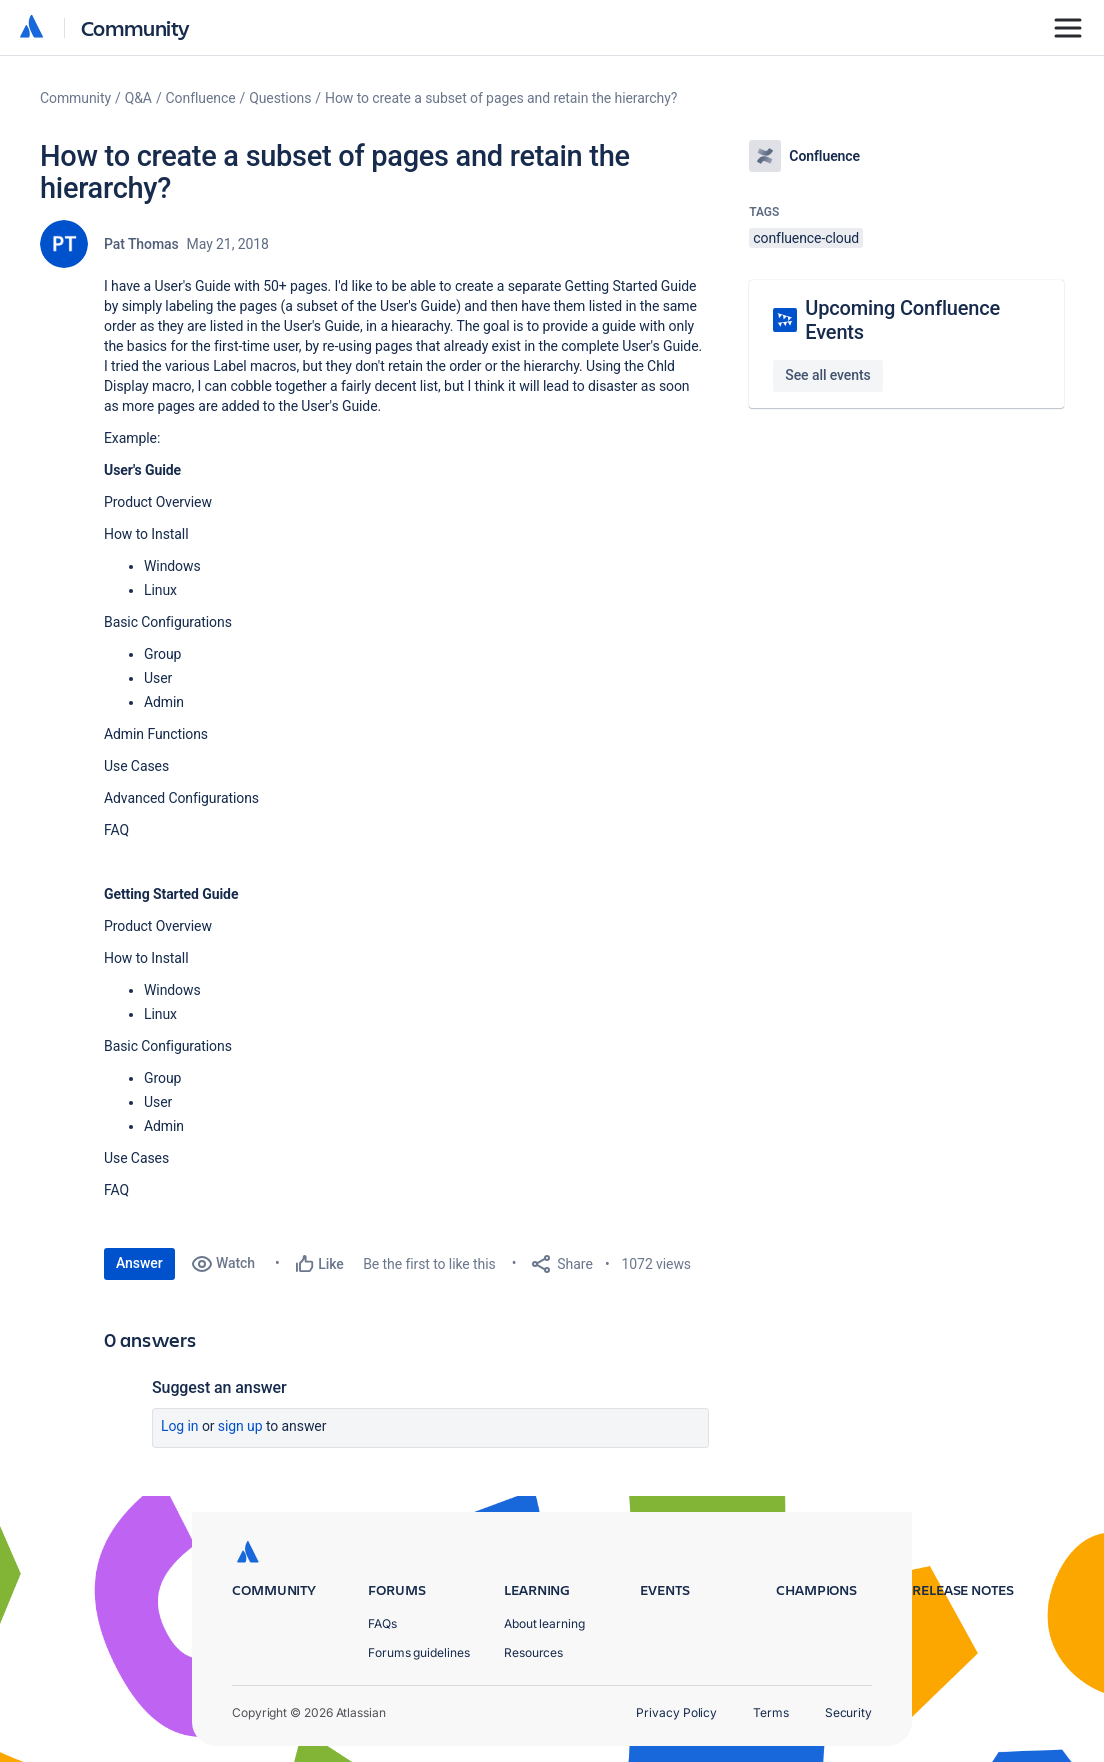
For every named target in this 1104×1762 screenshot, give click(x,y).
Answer (139, 1263)
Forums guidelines (419, 1652)
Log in (180, 1426)
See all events (827, 375)
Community (135, 27)
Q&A (138, 98)
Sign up (240, 1426)
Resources (533, 1652)
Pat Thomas (141, 244)
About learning (544, 1623)
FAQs (382, 1623)
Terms (771, 1712)
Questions (280, 98)
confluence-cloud (806, 238)
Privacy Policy (676, 1712)
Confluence (201, 98)
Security (848, 1712)
